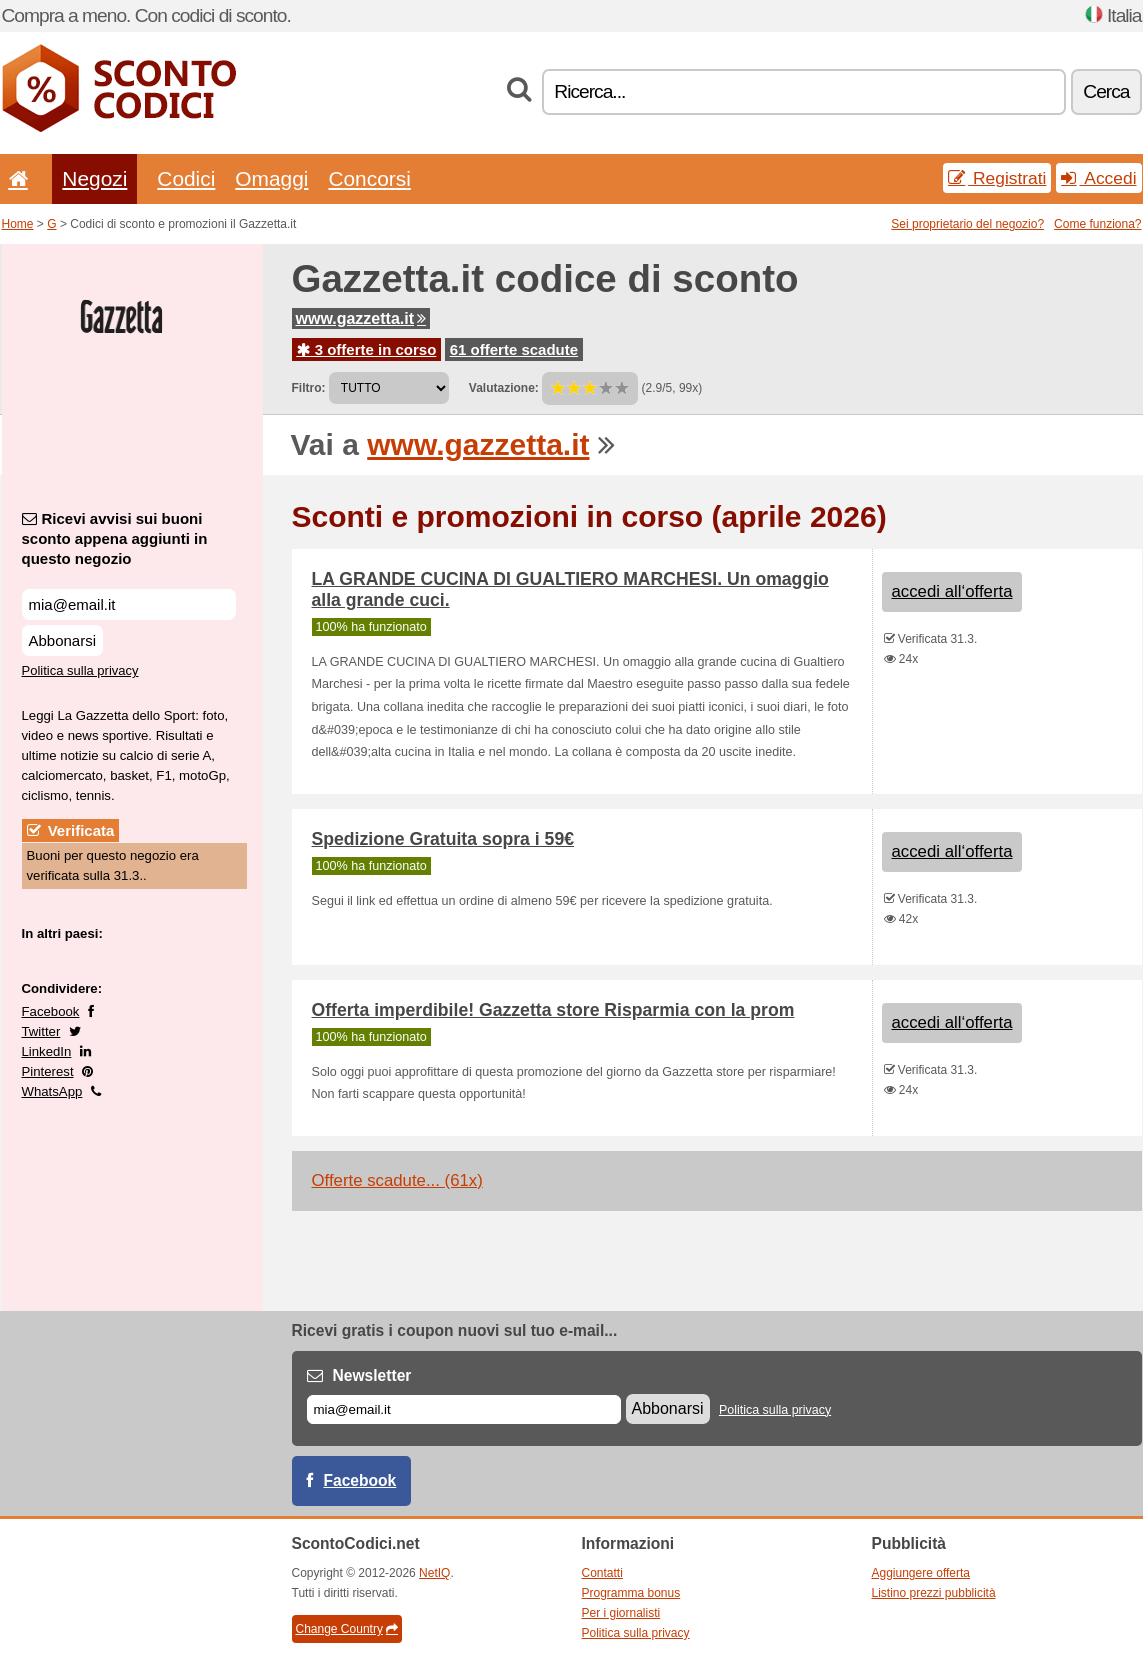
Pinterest (48, 1071)
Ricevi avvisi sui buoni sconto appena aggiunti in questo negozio (115, 538)
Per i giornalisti (621, 1613)
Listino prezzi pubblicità (934, 1593)
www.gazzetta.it (361, 318)
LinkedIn (47, 1051)
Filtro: (309, 388)
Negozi (94, 178)
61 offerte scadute (514, 349)
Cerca (1106, 91)
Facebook (51, 1011)
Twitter (41, 1031)
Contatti (602, 1573)
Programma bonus (631, 1593)
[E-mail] (464, 1409)
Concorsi (369, 178)
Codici (186, 178)
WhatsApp (52, 1091)
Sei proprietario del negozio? (967, 224)
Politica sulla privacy (80, 670)
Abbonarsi (63, 640)
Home (18, 224)
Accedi (1098, 178)
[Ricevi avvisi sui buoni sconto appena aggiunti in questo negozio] (129, 604)
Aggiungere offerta (921, 1573)
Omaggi (271, 178)
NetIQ (434, 1573)
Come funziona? (1097, 224)
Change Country (347, 1629)
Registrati (997, 178)
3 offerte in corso (367, 349)
